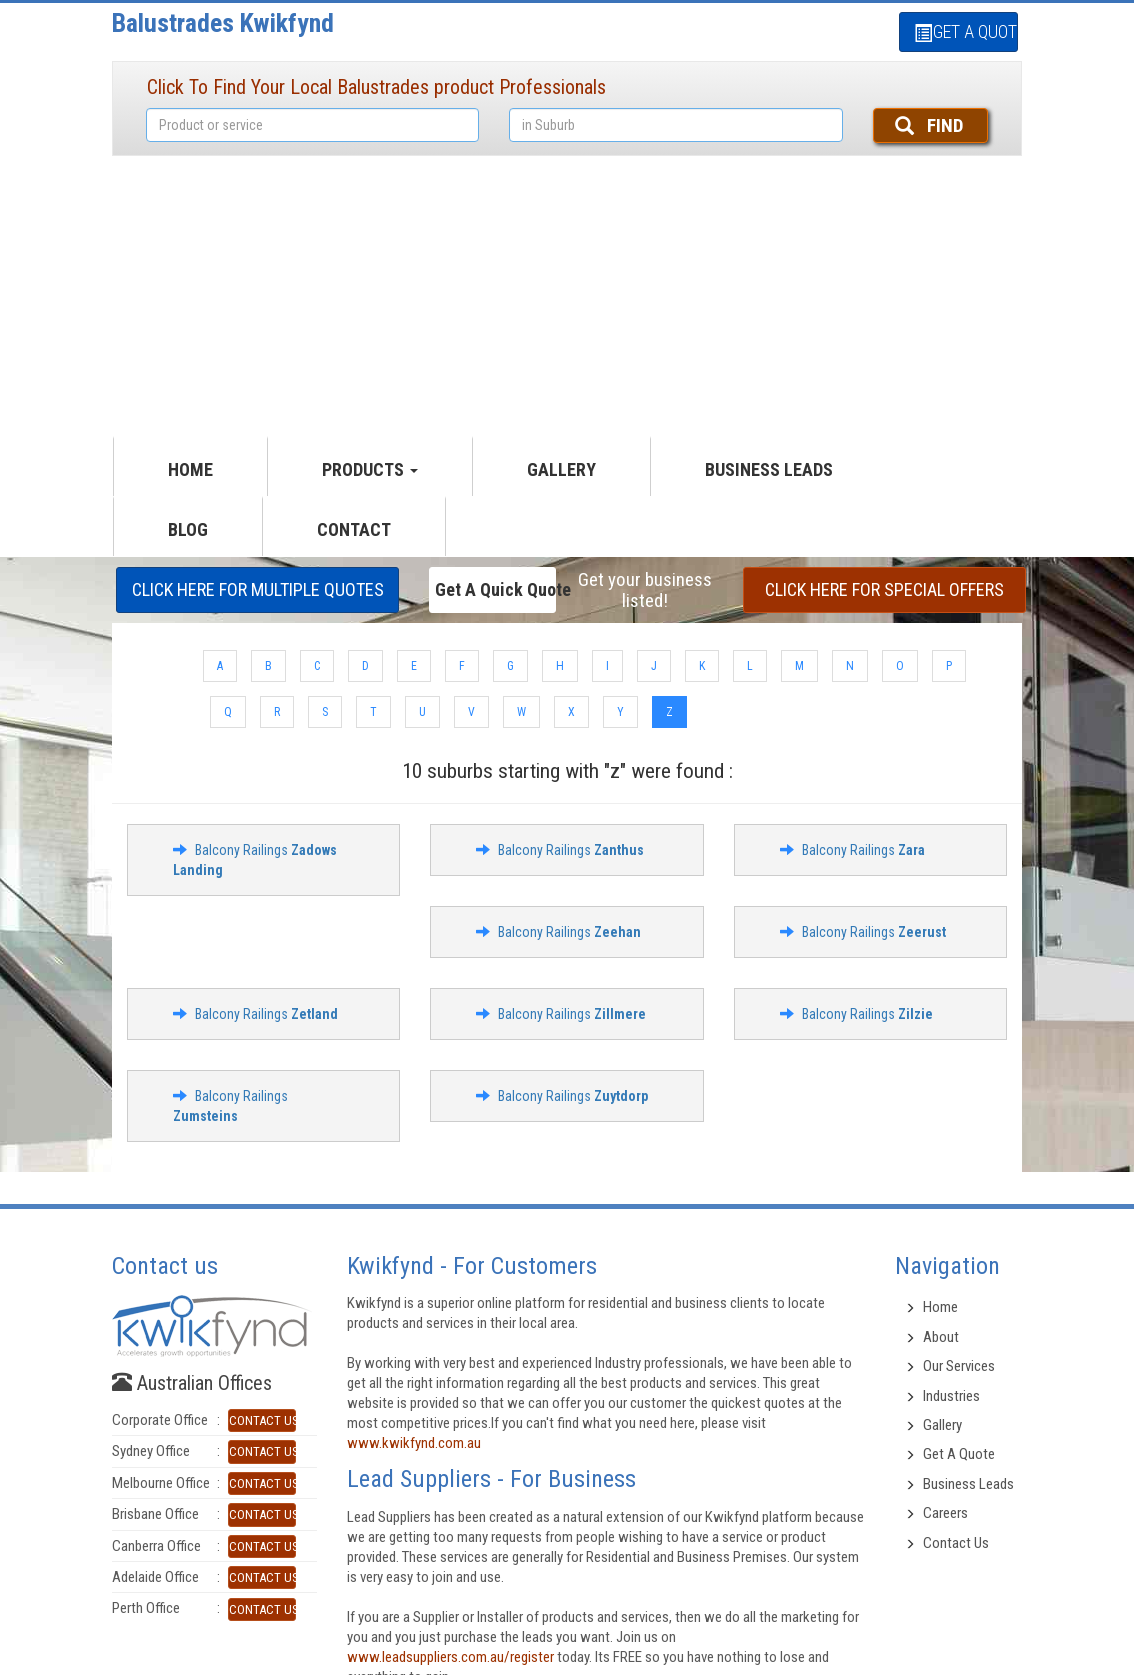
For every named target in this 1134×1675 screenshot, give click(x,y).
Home (940, 1307)
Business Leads (769, 469)
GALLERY (561, 469)
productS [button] (370, 469)
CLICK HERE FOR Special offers (884, 589)
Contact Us (956, 1543)
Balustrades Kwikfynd (223, 23)
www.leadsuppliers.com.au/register (450, 1657)
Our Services (959, 1366)
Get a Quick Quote (495, 589)
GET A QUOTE (966, 31)
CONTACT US (262, 1420)
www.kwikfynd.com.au (414, 1443)
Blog (188, 529)
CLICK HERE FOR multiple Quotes (258, 589)
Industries (951, 1396)
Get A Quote (959, 1454)
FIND (929, 125)
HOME (190, 469)
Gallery (942, 1425)
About (941, 1337)
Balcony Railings (571, 850)
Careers (945, 1513)
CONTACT (354, 529)
